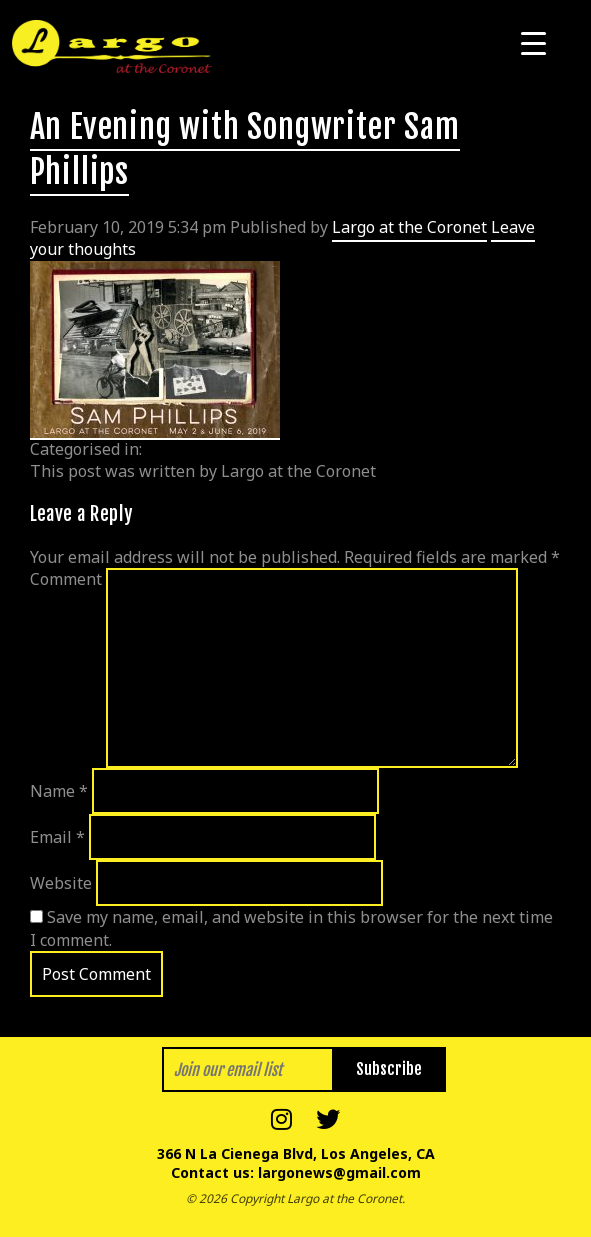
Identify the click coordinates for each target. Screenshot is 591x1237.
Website (61, 883)
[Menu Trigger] (533, 42)
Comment (66, 579)
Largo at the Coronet (409, 227)
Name (59, 791)
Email (57, 837)
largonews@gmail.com (339, 1172)
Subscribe (389, 1069)
